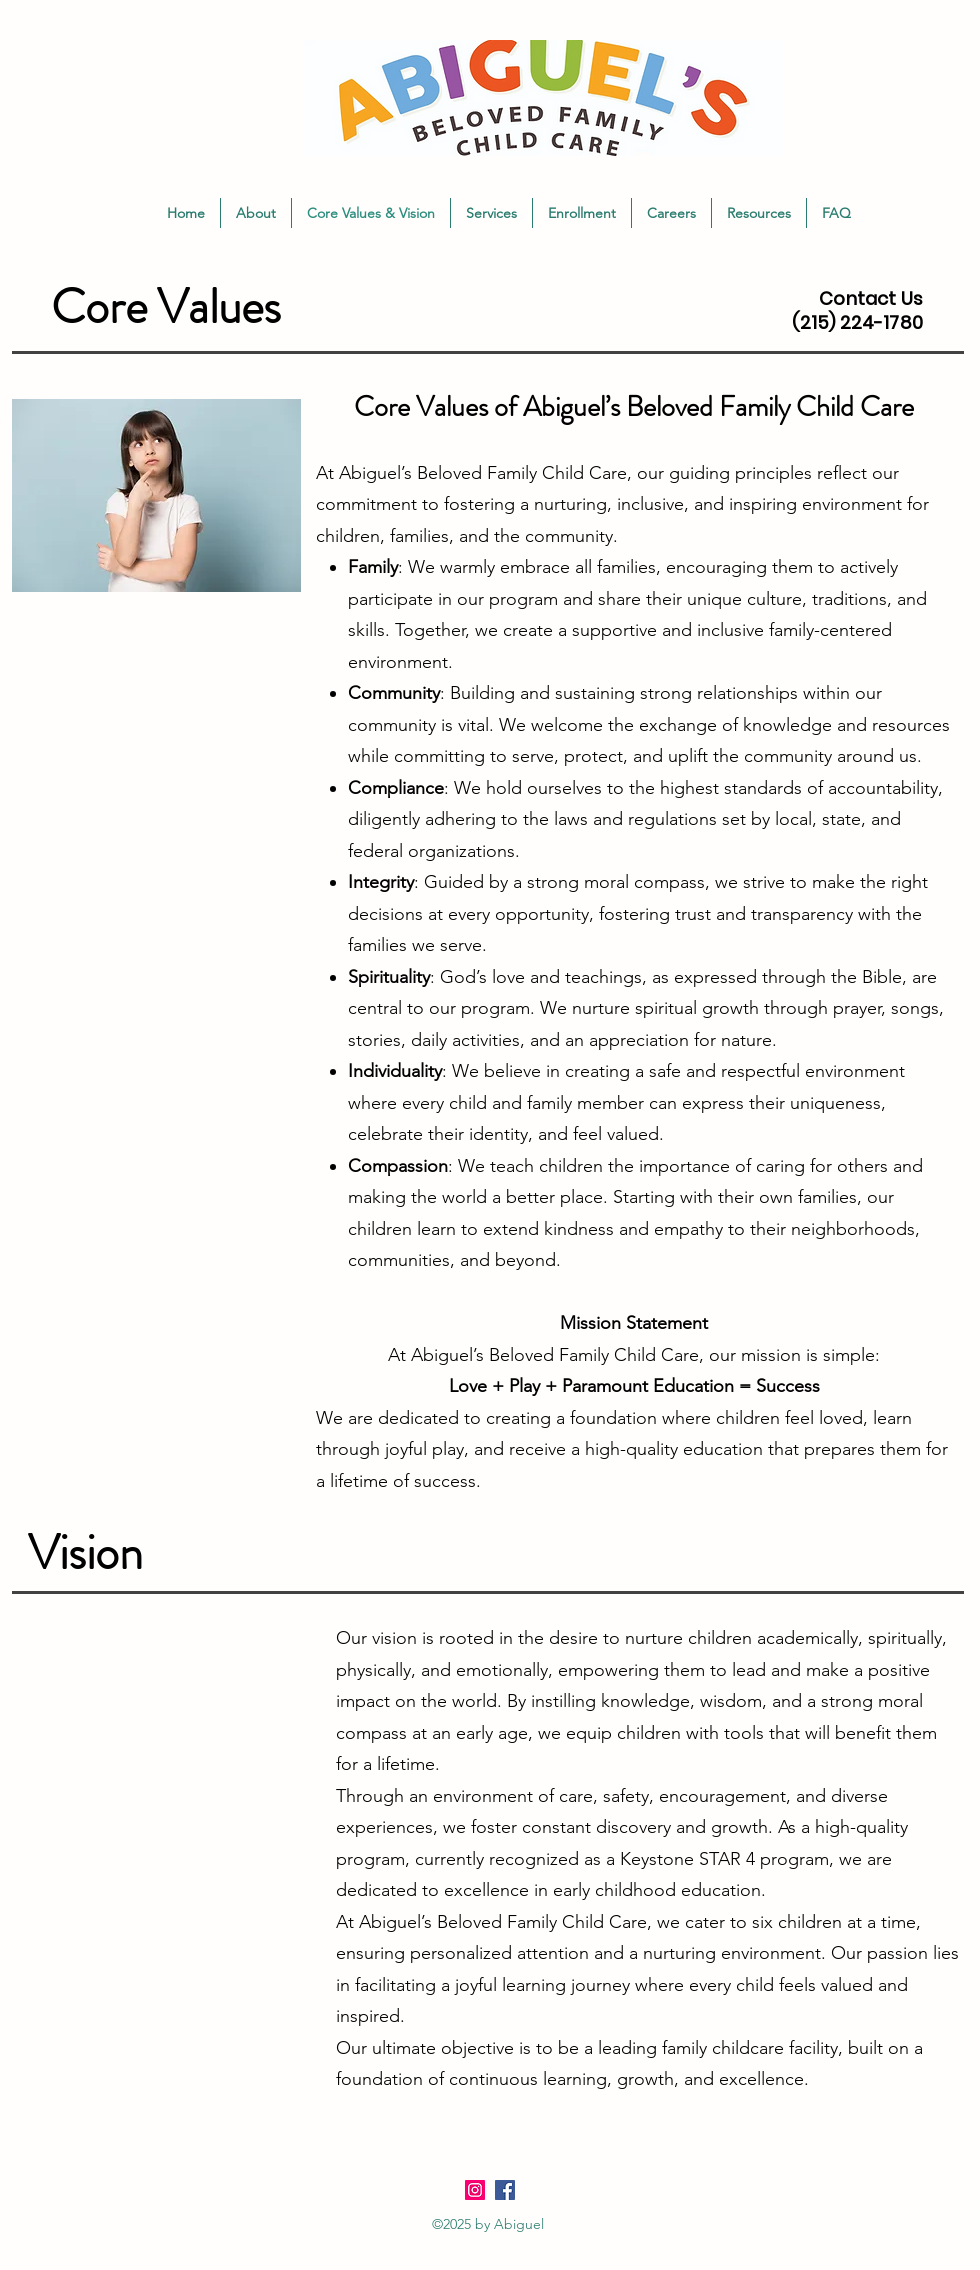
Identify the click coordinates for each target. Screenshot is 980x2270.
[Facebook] (505, 2190)
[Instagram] (475, 2190)
